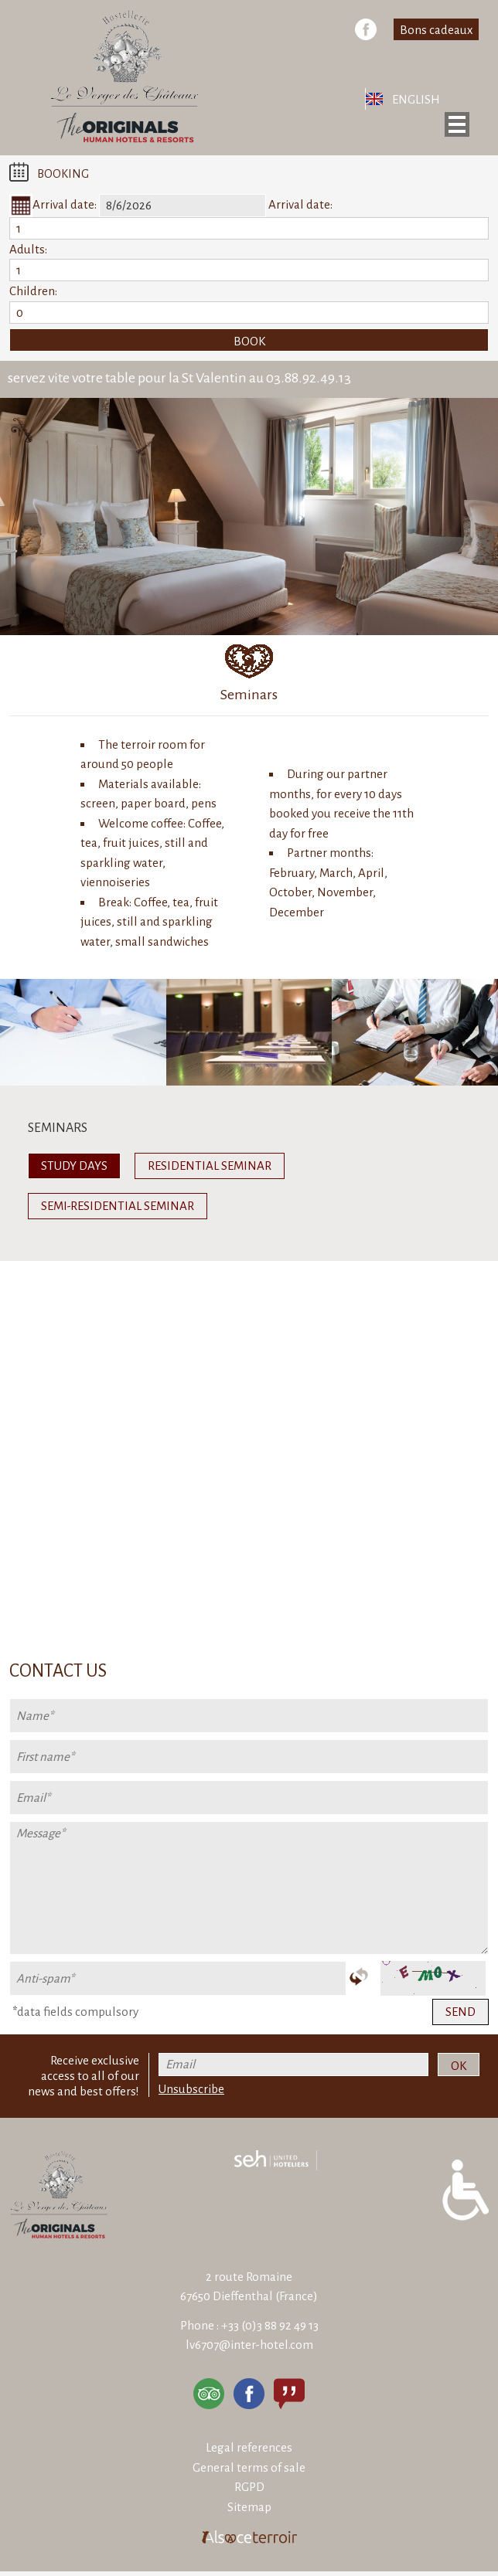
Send (460, 2011)
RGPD (249, 2486)
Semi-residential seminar (117, 1205)
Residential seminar (209, 1165)
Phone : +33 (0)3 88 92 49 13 (249, 2325)
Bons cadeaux (436, 29)
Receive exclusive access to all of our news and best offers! (83, 2076)
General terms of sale (249, 2467)
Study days (74, 1165)
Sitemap (249, 2506)
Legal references (249, 2447)
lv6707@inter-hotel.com (249, 2344)
